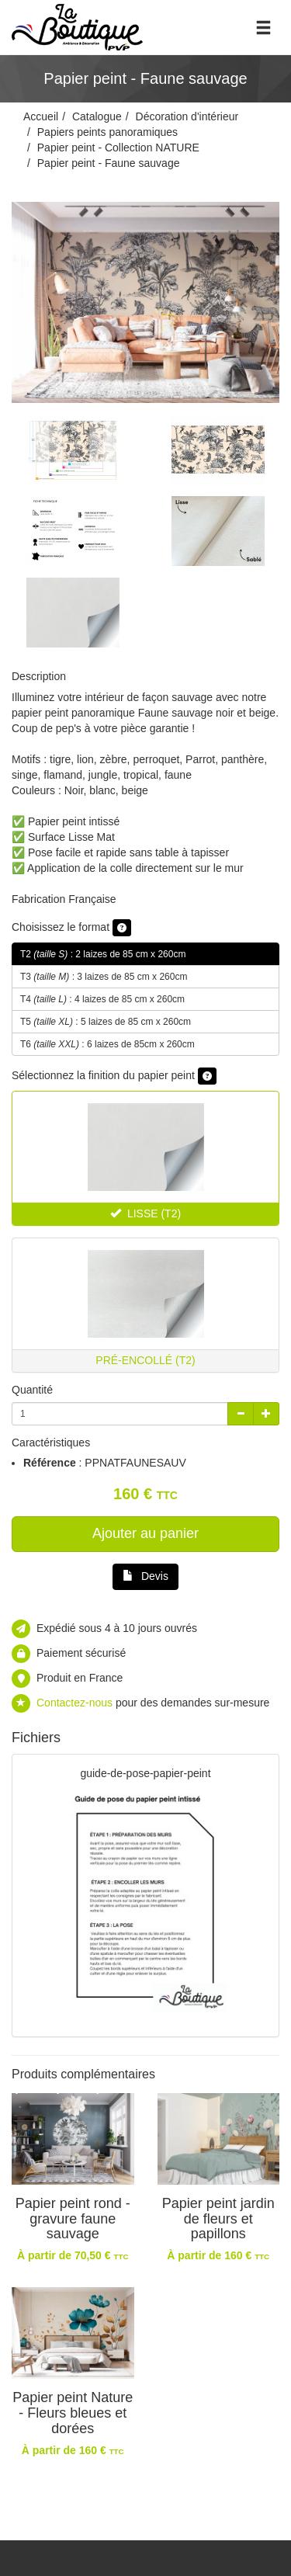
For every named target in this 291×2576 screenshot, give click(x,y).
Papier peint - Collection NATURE (118, 147)
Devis (145, 1576)
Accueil (40, 116)
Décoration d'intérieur (187, 116)
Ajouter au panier (145, 1533)
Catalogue (97, 116)
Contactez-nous (74, 1702)
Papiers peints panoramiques (107, 132)
